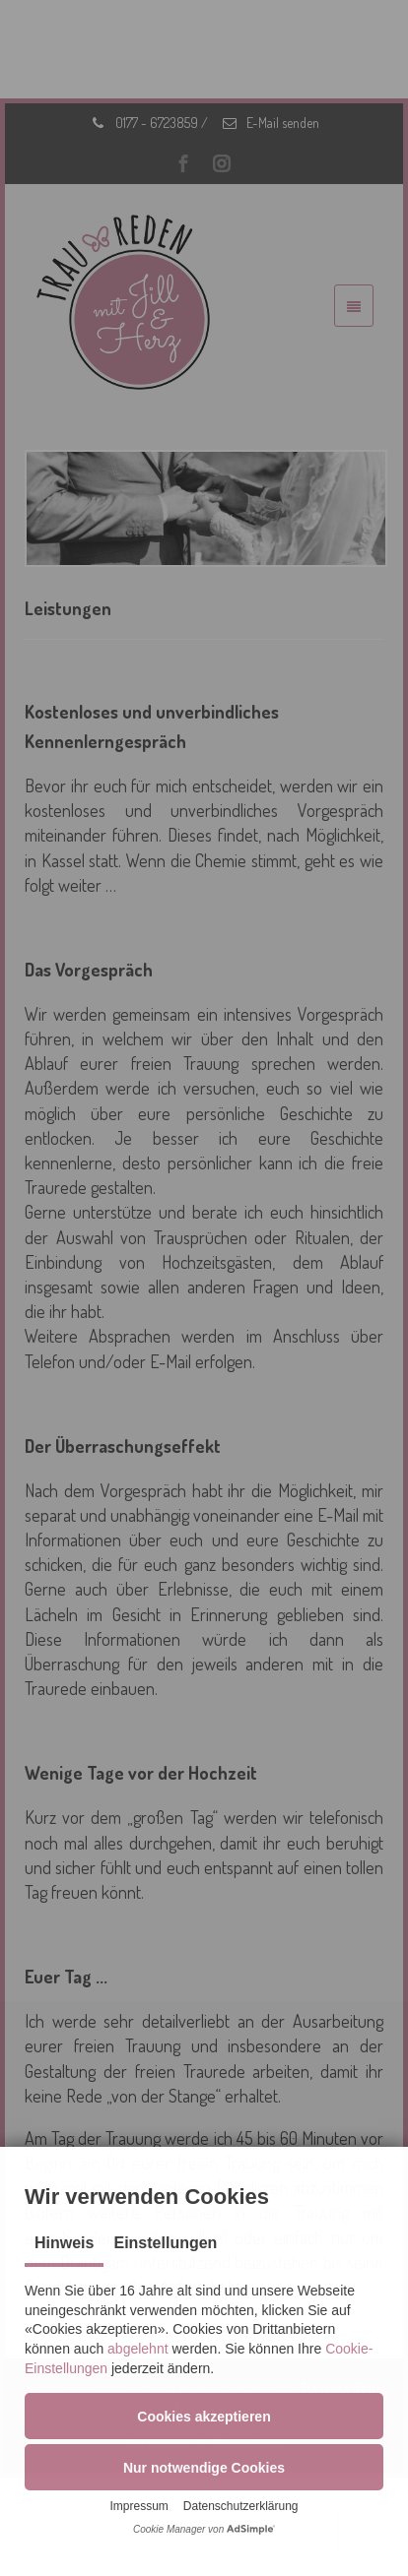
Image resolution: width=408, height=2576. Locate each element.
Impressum (138, 2506)
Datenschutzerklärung (241, 2506)
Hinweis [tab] (64, 2242)
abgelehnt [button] (138, 2348)
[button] (204, 2416)
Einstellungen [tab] (165, 2242)
